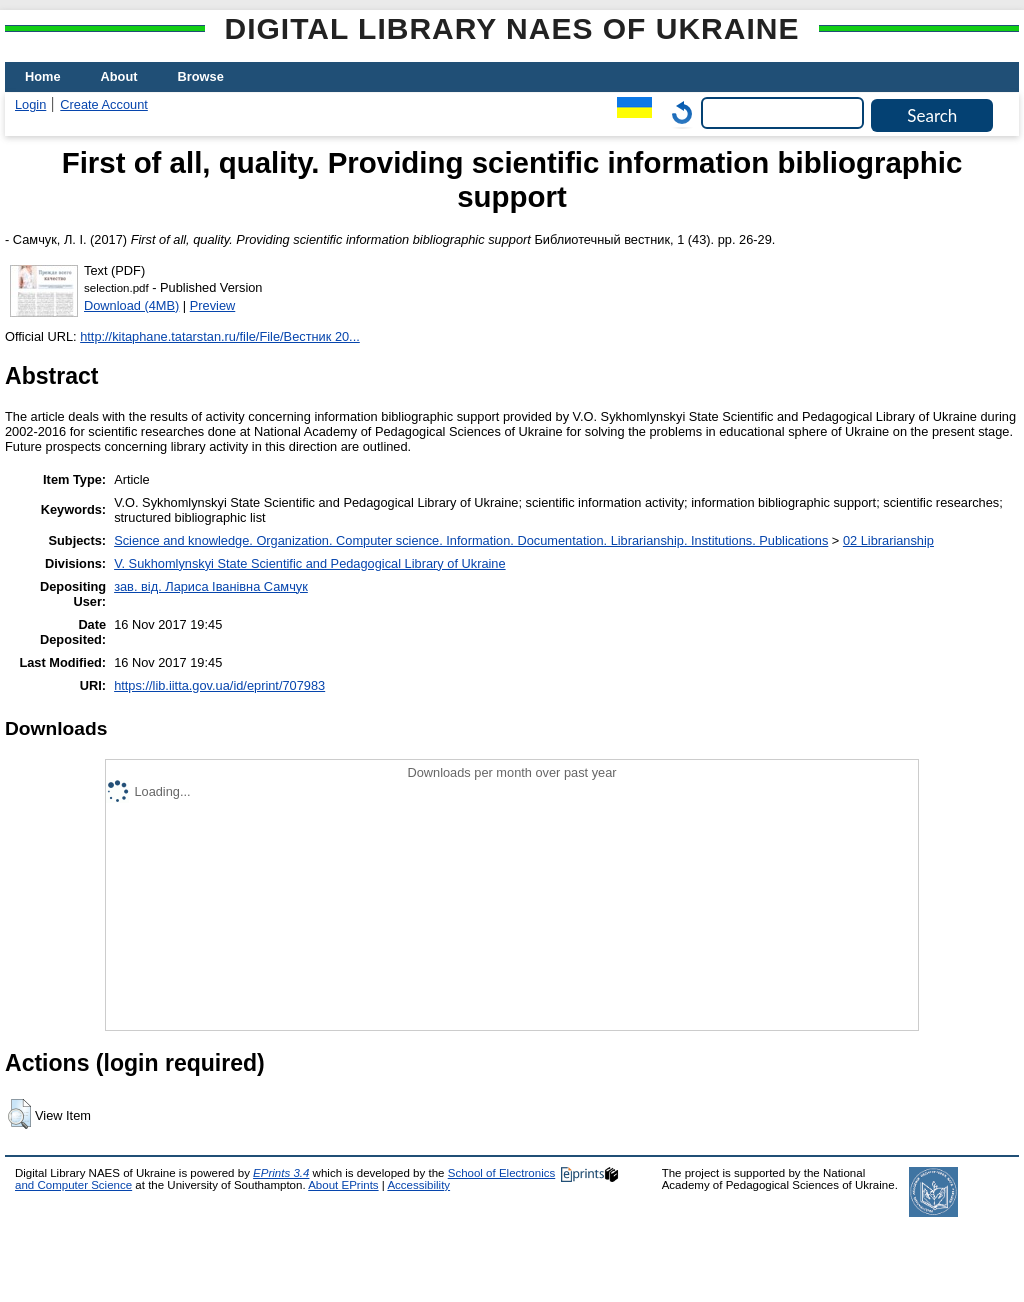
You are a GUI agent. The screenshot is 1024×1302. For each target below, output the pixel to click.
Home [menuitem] (43, 76)
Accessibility (418, 1185)
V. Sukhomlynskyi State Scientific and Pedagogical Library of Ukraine (309, 563)
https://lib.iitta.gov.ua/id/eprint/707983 (219, 685)
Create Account (104, 104)
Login (30, 104)
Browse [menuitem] (201, 76)
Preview (213, 305)
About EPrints (343, 1185)
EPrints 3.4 (281, 1173)
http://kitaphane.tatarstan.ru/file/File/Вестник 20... (220, 336)
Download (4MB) (131, 305)
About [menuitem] (119, 76)
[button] (19, 1114)
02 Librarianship (888, 540)
